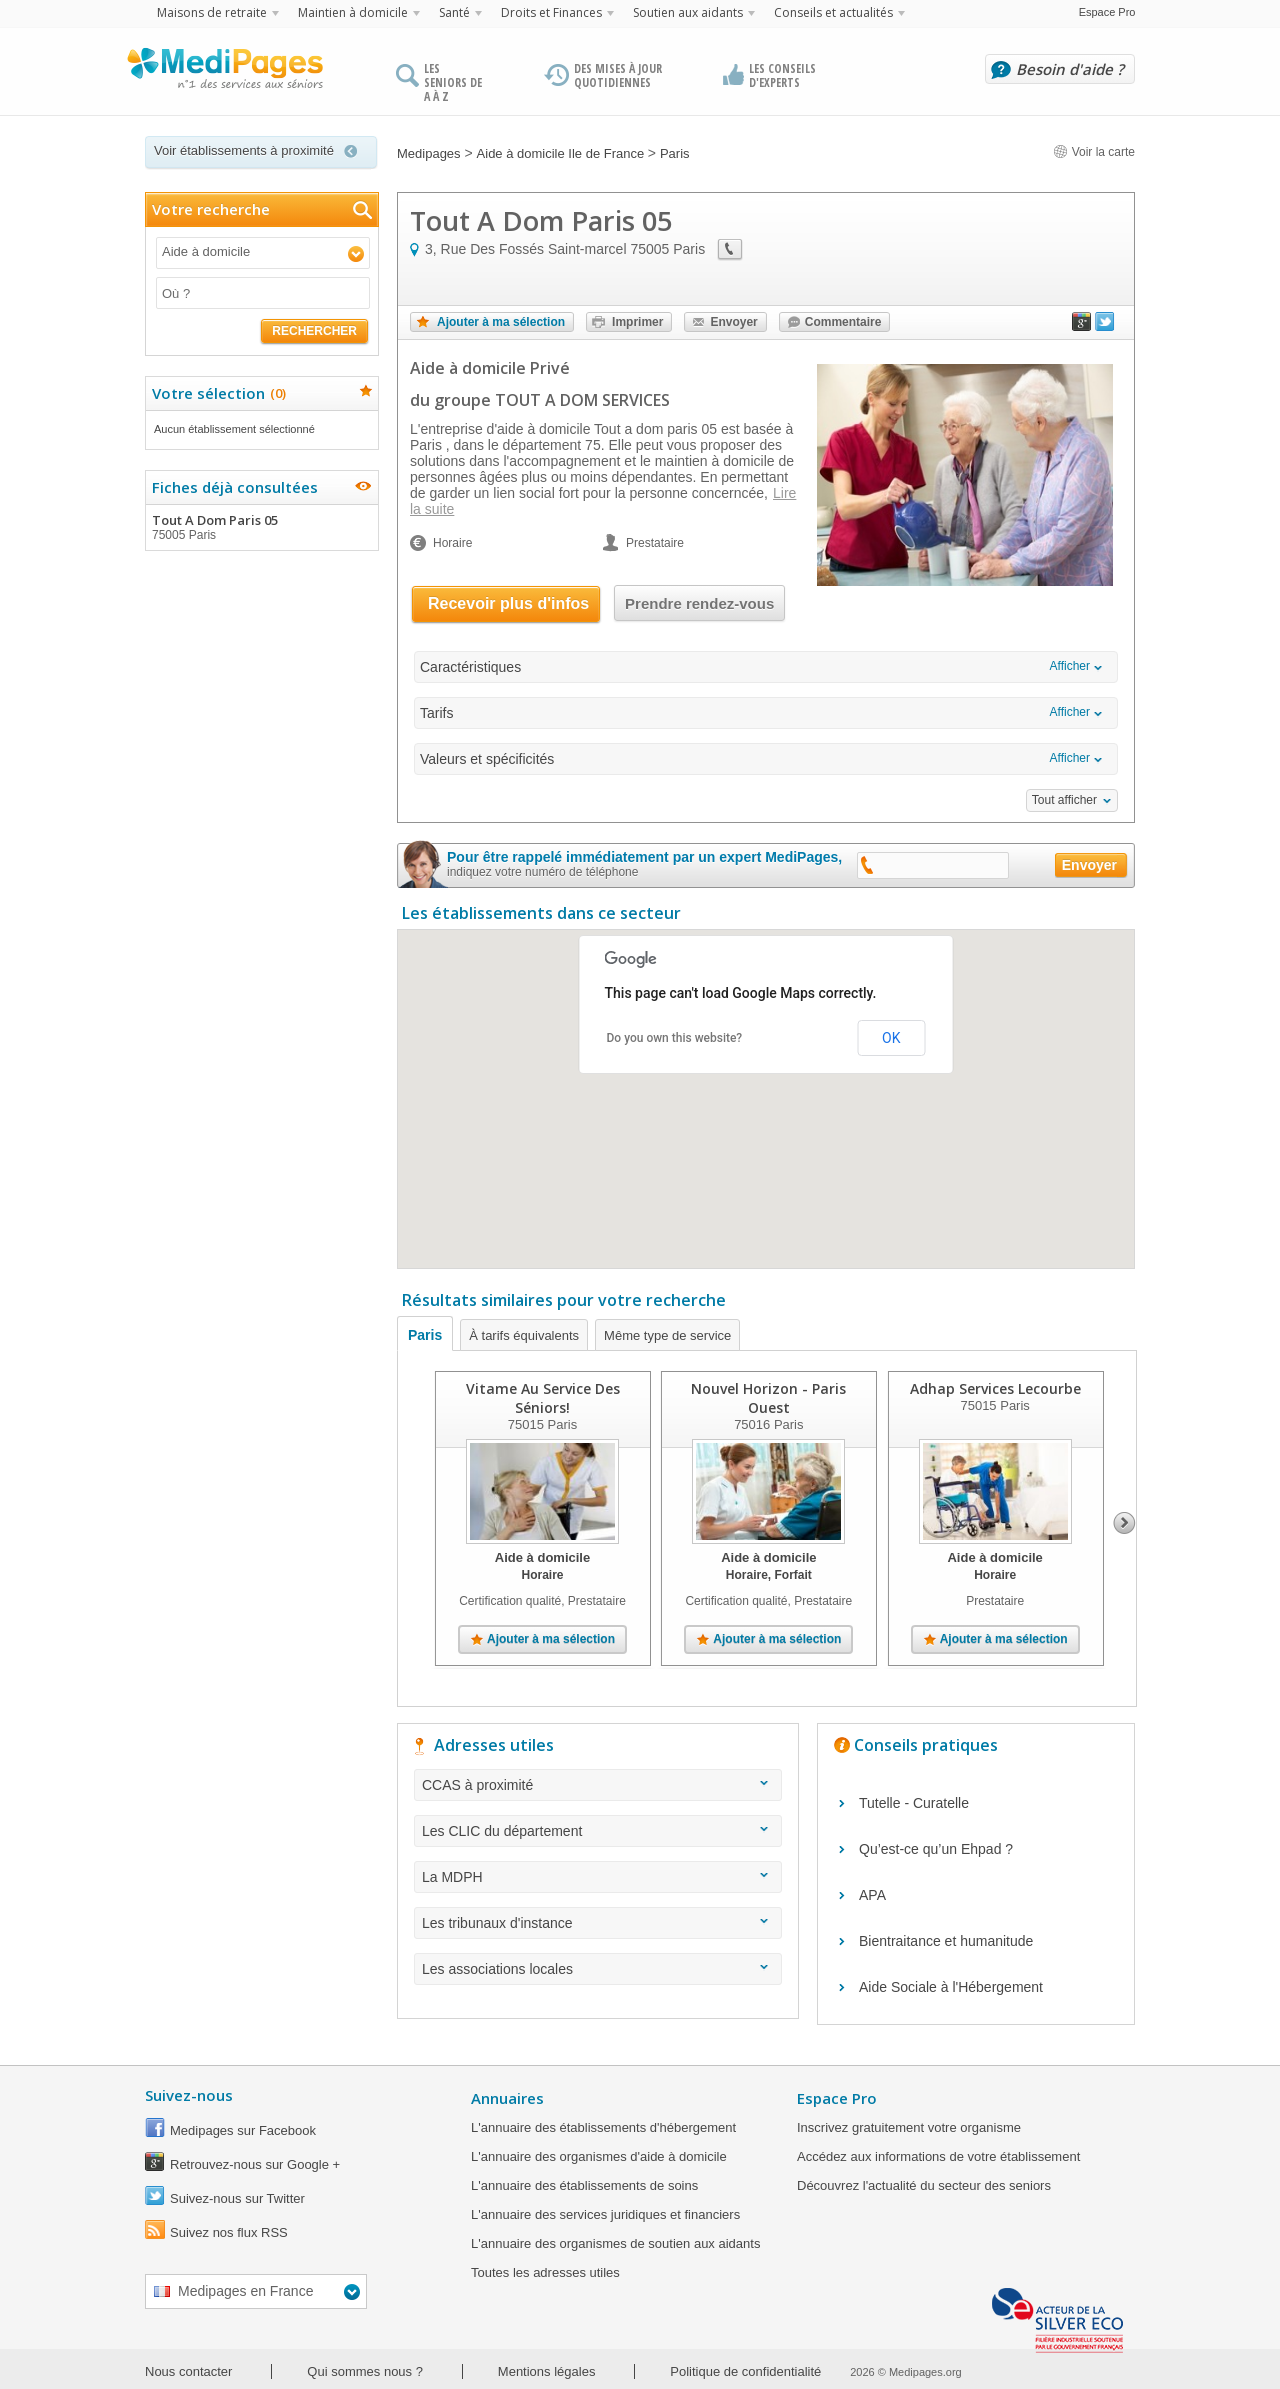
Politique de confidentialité (745, 2371)
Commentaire (843, 322)
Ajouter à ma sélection (501, 322)
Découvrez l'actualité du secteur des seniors (924, 2185)
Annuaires (507, 2098)
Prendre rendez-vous (699, 603)
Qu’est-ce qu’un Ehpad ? (936, 1849)
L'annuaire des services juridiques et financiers (605, 2214)
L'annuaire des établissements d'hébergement (603, 2127)
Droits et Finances (551, 12)
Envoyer (733, 322)
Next (1124, 1523)
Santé (454, 12)
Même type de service (667, 1335)
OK (891, 1038)
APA (872, 1895)
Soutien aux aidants (688, 12)
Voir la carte (1094, 152)
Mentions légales (547, 2371)
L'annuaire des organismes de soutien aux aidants (615, 2243)
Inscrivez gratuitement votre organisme (909, 2127)
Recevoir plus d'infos (508, 603)
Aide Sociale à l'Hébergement (951, 1987)
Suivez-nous (189, 2095)
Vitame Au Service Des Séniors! (543, 1398)
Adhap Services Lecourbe (995, 1388)
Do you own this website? (675, 1038)
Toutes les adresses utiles (545, 2272)
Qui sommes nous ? (365, 2371)
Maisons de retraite (212, 12)
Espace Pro (1107, 12)
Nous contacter (188, 2371)
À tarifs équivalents (524, 1335)
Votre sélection (216, 393)
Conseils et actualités (833, 12)
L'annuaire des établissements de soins (584, 2185)
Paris (425, 1335)
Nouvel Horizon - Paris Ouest (768, 1398)
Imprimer (637, 322)
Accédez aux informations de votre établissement (938, 2156)
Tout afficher (1064, 800)
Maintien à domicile (353, 12)
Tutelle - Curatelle (914, 1803)
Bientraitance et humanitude (946, 1941)
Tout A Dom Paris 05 (261, 527)
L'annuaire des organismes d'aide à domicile (599, 2156)
